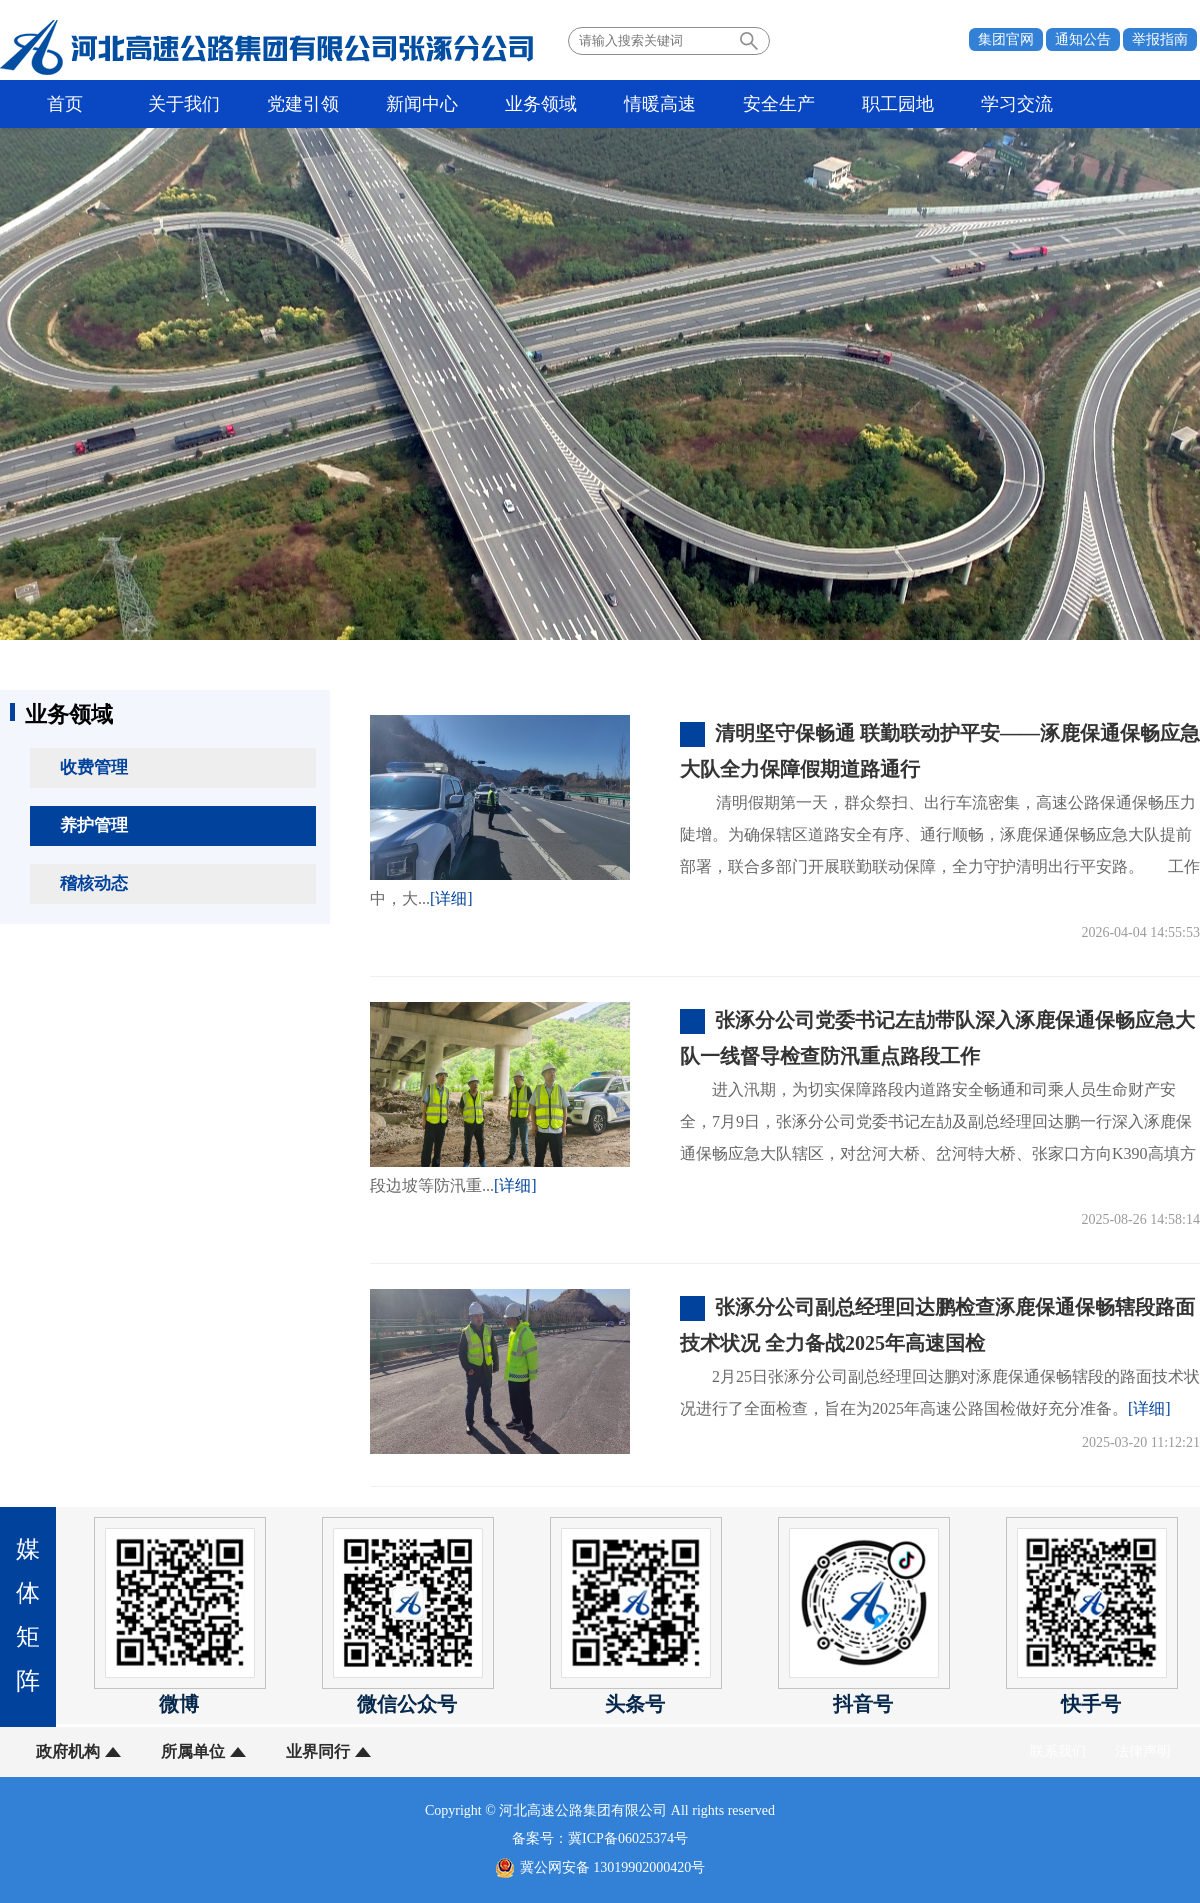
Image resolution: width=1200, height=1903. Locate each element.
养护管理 (94, 825)
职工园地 (898, 104)
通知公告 (1083, 39)
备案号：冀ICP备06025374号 (600, 1838)
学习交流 (1017, 104)
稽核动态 (94, 883)
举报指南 (1160, 39)
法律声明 (1143, 1751)
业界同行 (318, 1751)
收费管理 (94, 767)
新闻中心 (422, 104)
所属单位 (193, 1751)
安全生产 (779, 104)
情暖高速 (660, 104)
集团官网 (1006, 39)
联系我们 (1058, 1751)
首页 (65, 104)
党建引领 (303, 104)
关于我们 (184, 104)
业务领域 (541, 104)
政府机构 (68, 1751)
